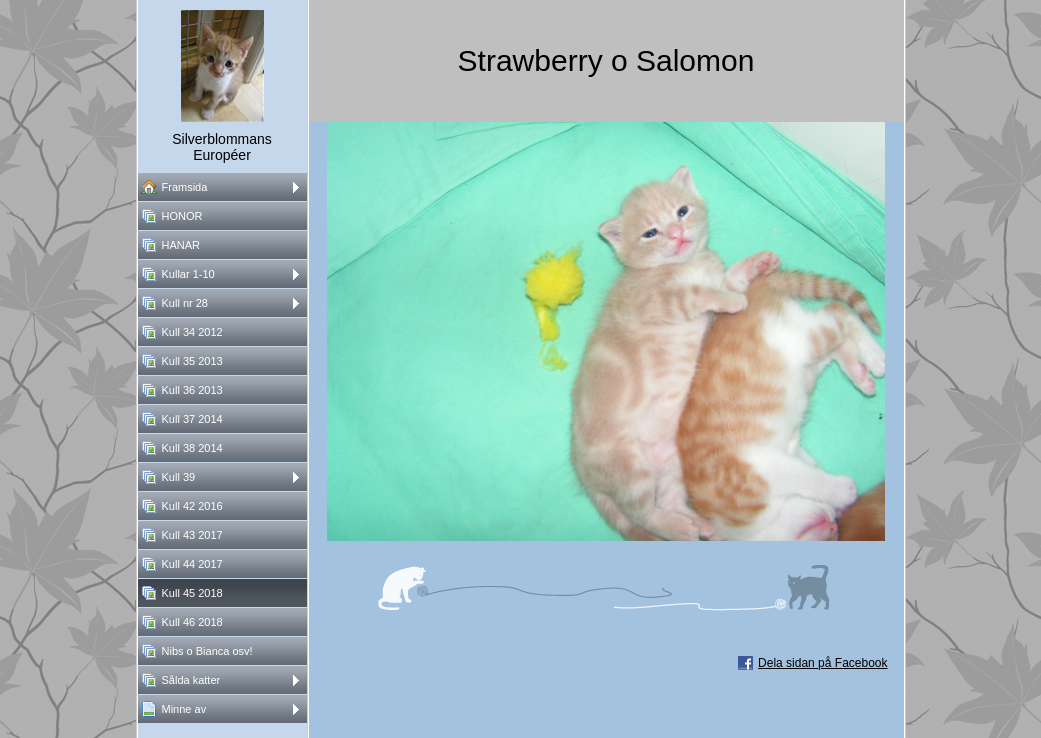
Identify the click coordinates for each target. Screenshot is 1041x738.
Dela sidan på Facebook (822, 663)
